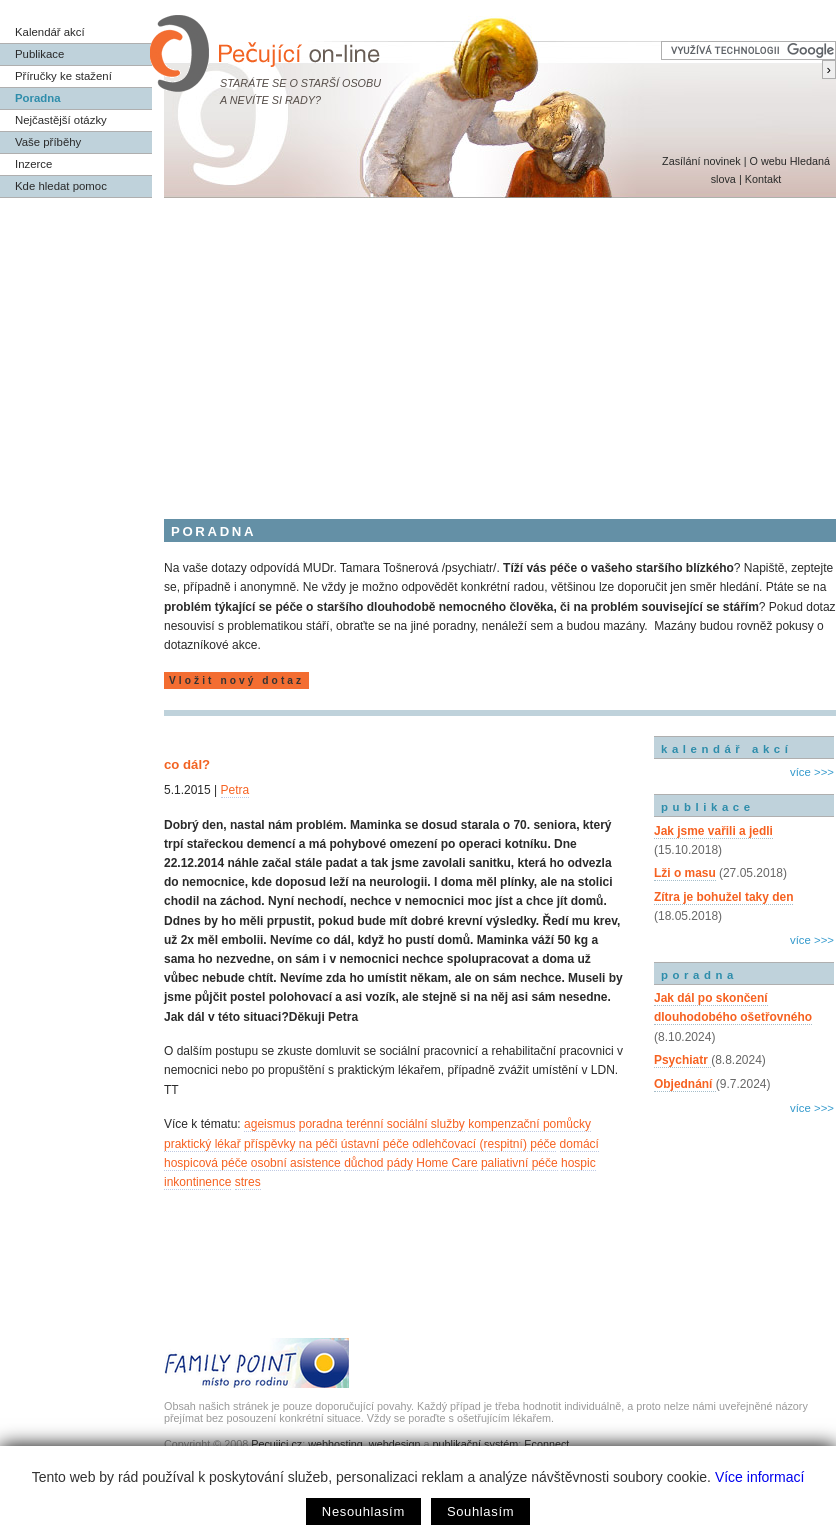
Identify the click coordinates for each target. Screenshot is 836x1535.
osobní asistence (296, 1163)
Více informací (759, 1477)
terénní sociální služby (405, 1124)
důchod (363, 1163)
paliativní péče (519, 1163)
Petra (235, 790)
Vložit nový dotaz (236, 680)
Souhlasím (480, 1511)
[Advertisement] (418, 348)
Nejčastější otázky (61, 120)
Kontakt (763, 179)
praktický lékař (202, 1144)
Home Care (446, 1163)
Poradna (38, 98)
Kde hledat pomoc (61, 186)
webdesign (395, 1444)
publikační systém (475, 1444)
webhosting (335, 1444)
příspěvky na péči (290, 1144)
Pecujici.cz (276, 1444)
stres (248, 1182)
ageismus (269, 1124)
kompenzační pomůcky (529, 1124)
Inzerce (33, 164)
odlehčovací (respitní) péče (484, 1144)
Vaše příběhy (48, 142)
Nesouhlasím (363, 1511)
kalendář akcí (726, 749)
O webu (767, 161)
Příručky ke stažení (63, 76)
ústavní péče (375, 1144)
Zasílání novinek (701, 161)
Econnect (546, 1444)
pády (400, 1163)
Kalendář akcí (50, 32)
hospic (578, 1163)
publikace (708, 807)
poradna (321, 1124)
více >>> (812, 772)
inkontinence (197, 1182)
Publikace (39, 54)
